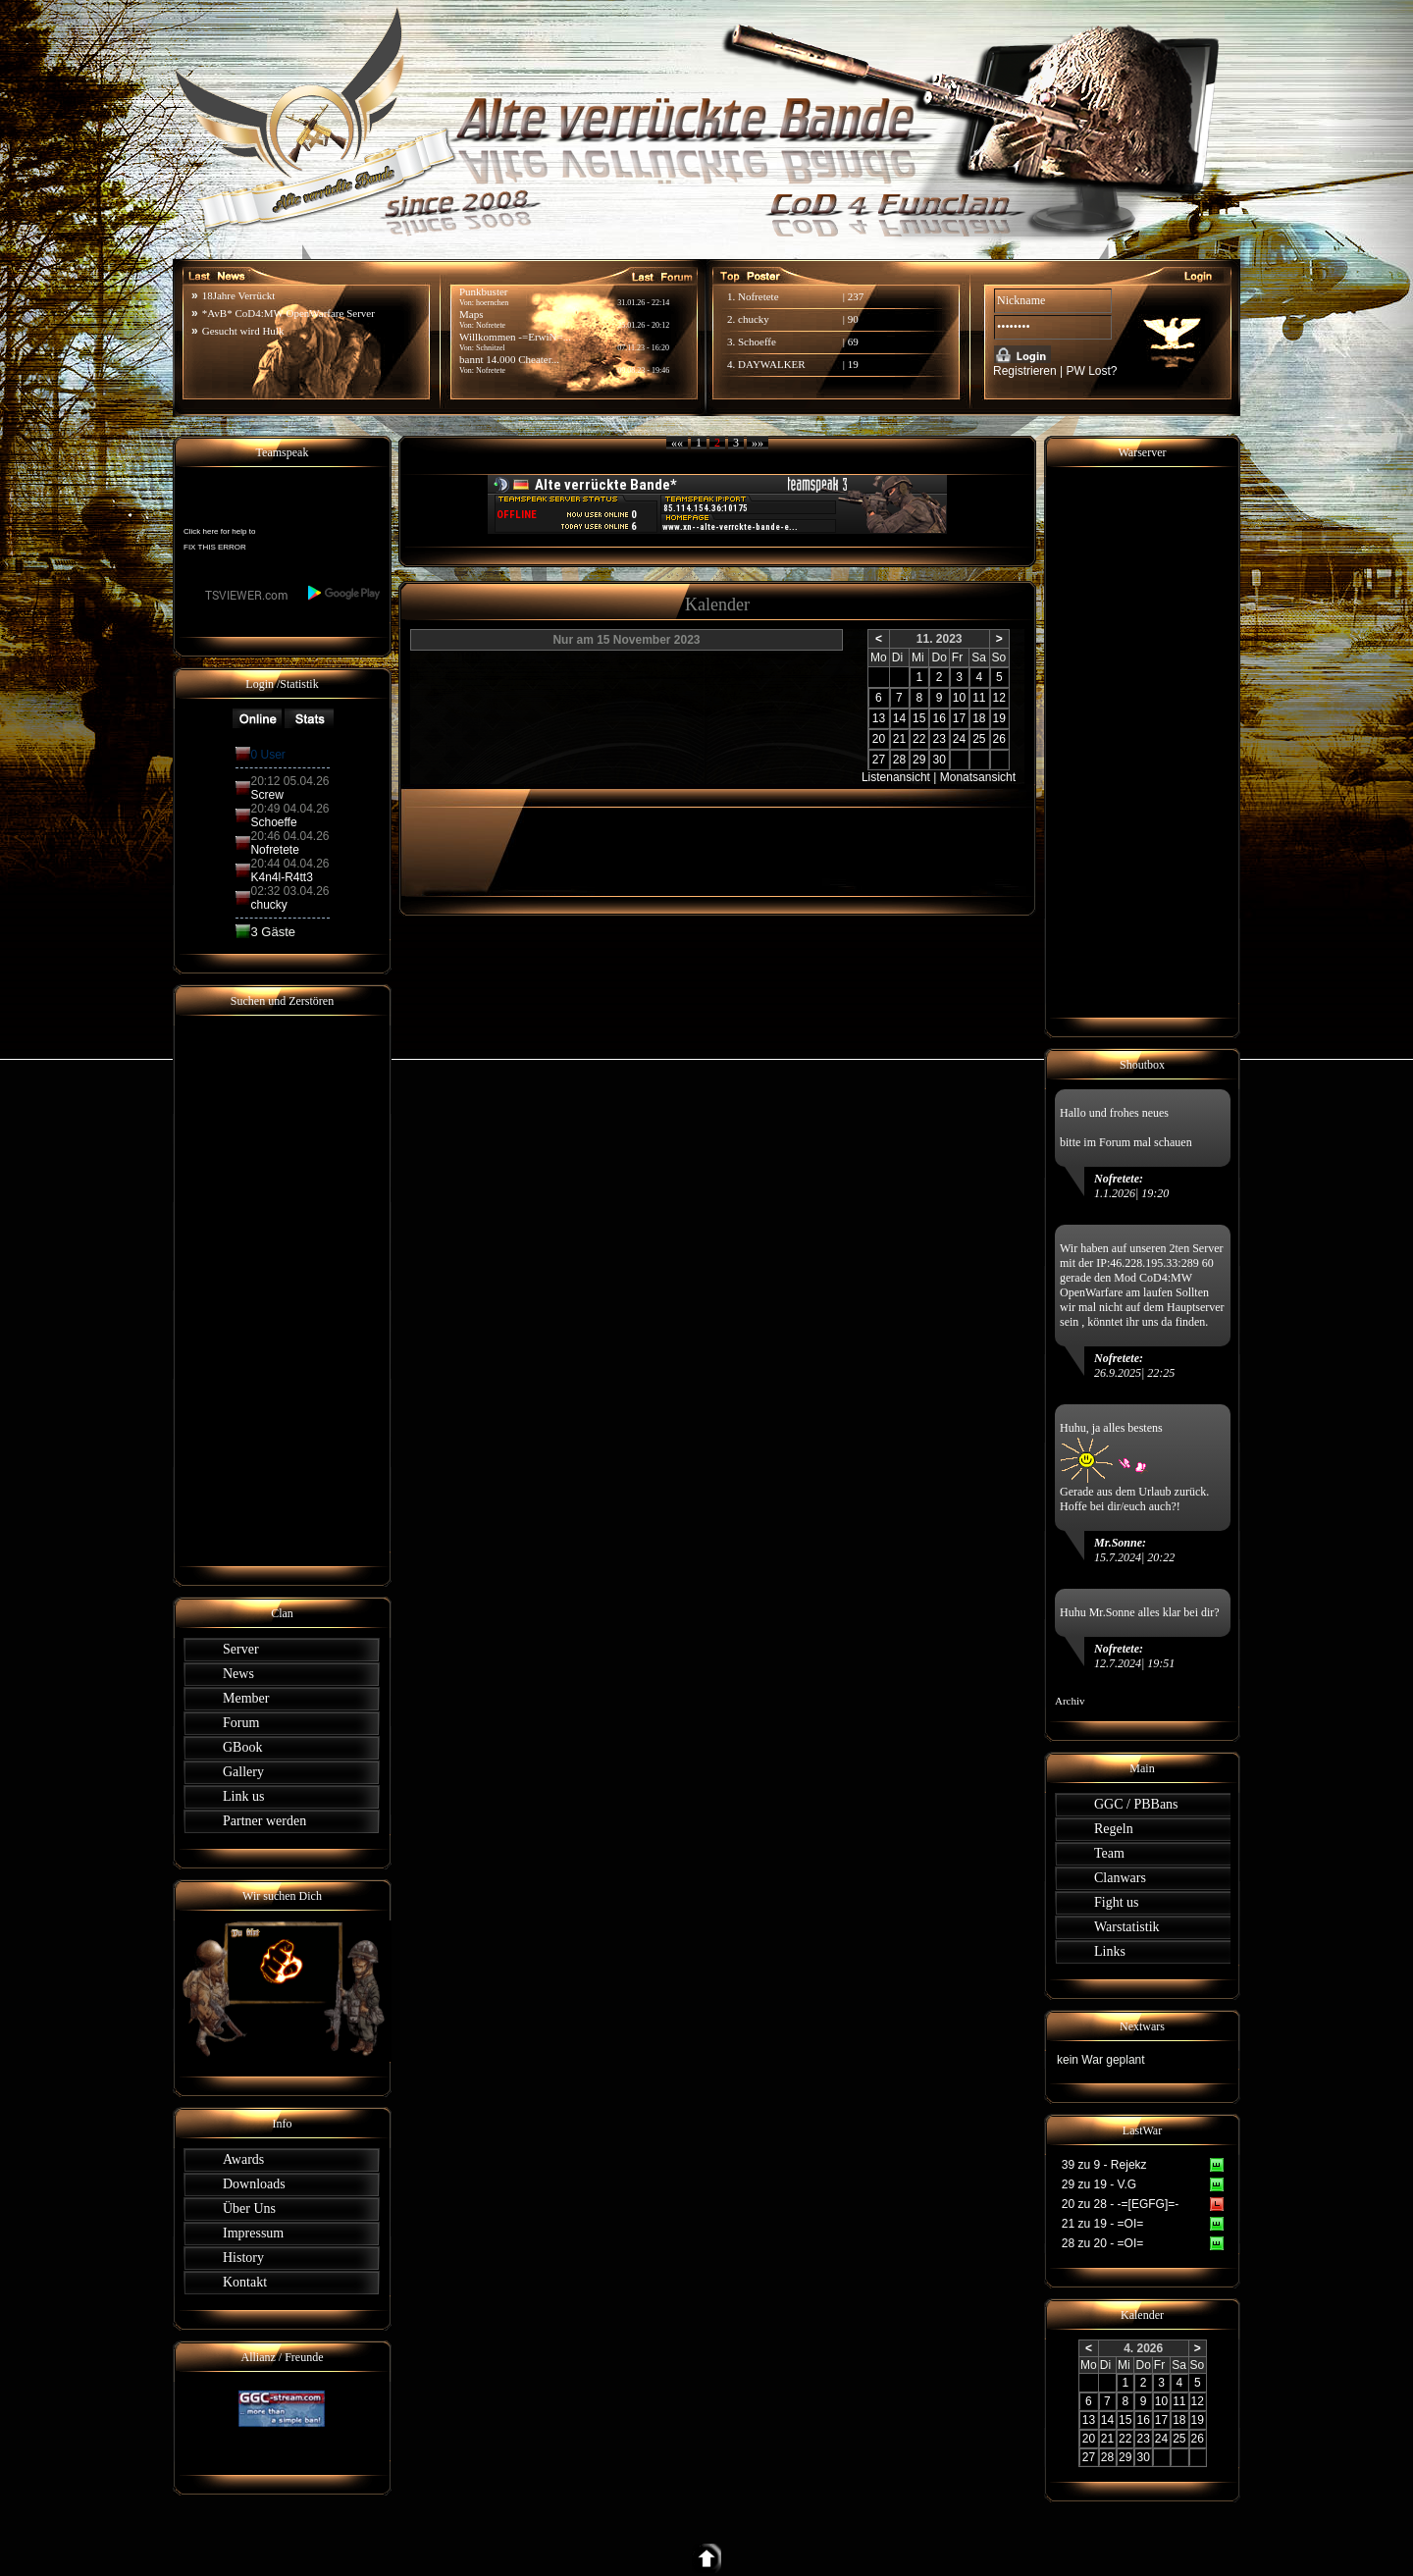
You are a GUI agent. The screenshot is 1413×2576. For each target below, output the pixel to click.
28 (899, 759)
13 (878, 718)
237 (856, 296)
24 (959, 739)
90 (853, 319)
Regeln (1113, 1828)
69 (853, 341)
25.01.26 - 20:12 (643, 325)
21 (899, 739)
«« (677, 442)
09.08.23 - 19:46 (643, 370)
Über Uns (249, 2208)
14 (899, 718)
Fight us (1116, 1902)
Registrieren (1025, 371)
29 (919, 759)
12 (999, 698)
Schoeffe (757, 341)
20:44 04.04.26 (289, 863)
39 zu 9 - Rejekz (1104, 2165)
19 (853, 364)
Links (1109, 1951)
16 (938, 718)
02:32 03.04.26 (289, 891)
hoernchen (492, 302)
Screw (266, 795)
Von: (467, 370)
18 (978, 718)
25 (978, 739)
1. (732, 296)
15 (919, 718)
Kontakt (245, 2282)
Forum (241, 1722)
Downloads (254, 2184)
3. (732, 341)
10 (959, 698)
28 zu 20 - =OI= (1102, 2243)
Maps (471, 314)
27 (878, 759)
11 (978, 698)
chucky (753, 319)
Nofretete (490, 370)
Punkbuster (483, 291)
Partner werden (264, 1821)
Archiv (1070, 1701)
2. (732, 319)
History (243, 2257)
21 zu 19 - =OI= (1102, 2224)
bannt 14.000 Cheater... (509, 359)
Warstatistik (1127, 1926)
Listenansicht (896, 777)
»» (757, 442)
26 (999, 739)
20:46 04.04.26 (289, 836)
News (238, 1673)
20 (878, 739)
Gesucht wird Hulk (243, 331)
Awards (243, 2159)
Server (241, 1649)
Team (1109, 1853)
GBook (242, 1747)
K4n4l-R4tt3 (281, 877)
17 (959, 718)
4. (732, 364)
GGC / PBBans (1136, 1804)
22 (919, 739)
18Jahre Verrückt (239, 295)
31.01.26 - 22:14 (643, 302)
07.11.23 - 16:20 (643, 347)
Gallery (243, 1771)
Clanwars (1120, 1877)
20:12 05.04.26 (289, 781)
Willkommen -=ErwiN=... (515, 336)
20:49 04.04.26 (289, 808)
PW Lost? (1092, 371)
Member (246, 1698)
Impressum (253, 2233)
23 (938, 739)
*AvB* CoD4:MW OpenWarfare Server (288, 313)
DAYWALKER (772, 364)
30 (938, 759)
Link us (243, 1796)
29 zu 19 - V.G (1099, 2184)
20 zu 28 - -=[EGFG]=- (1120, 2204)
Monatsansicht (978, 777)
